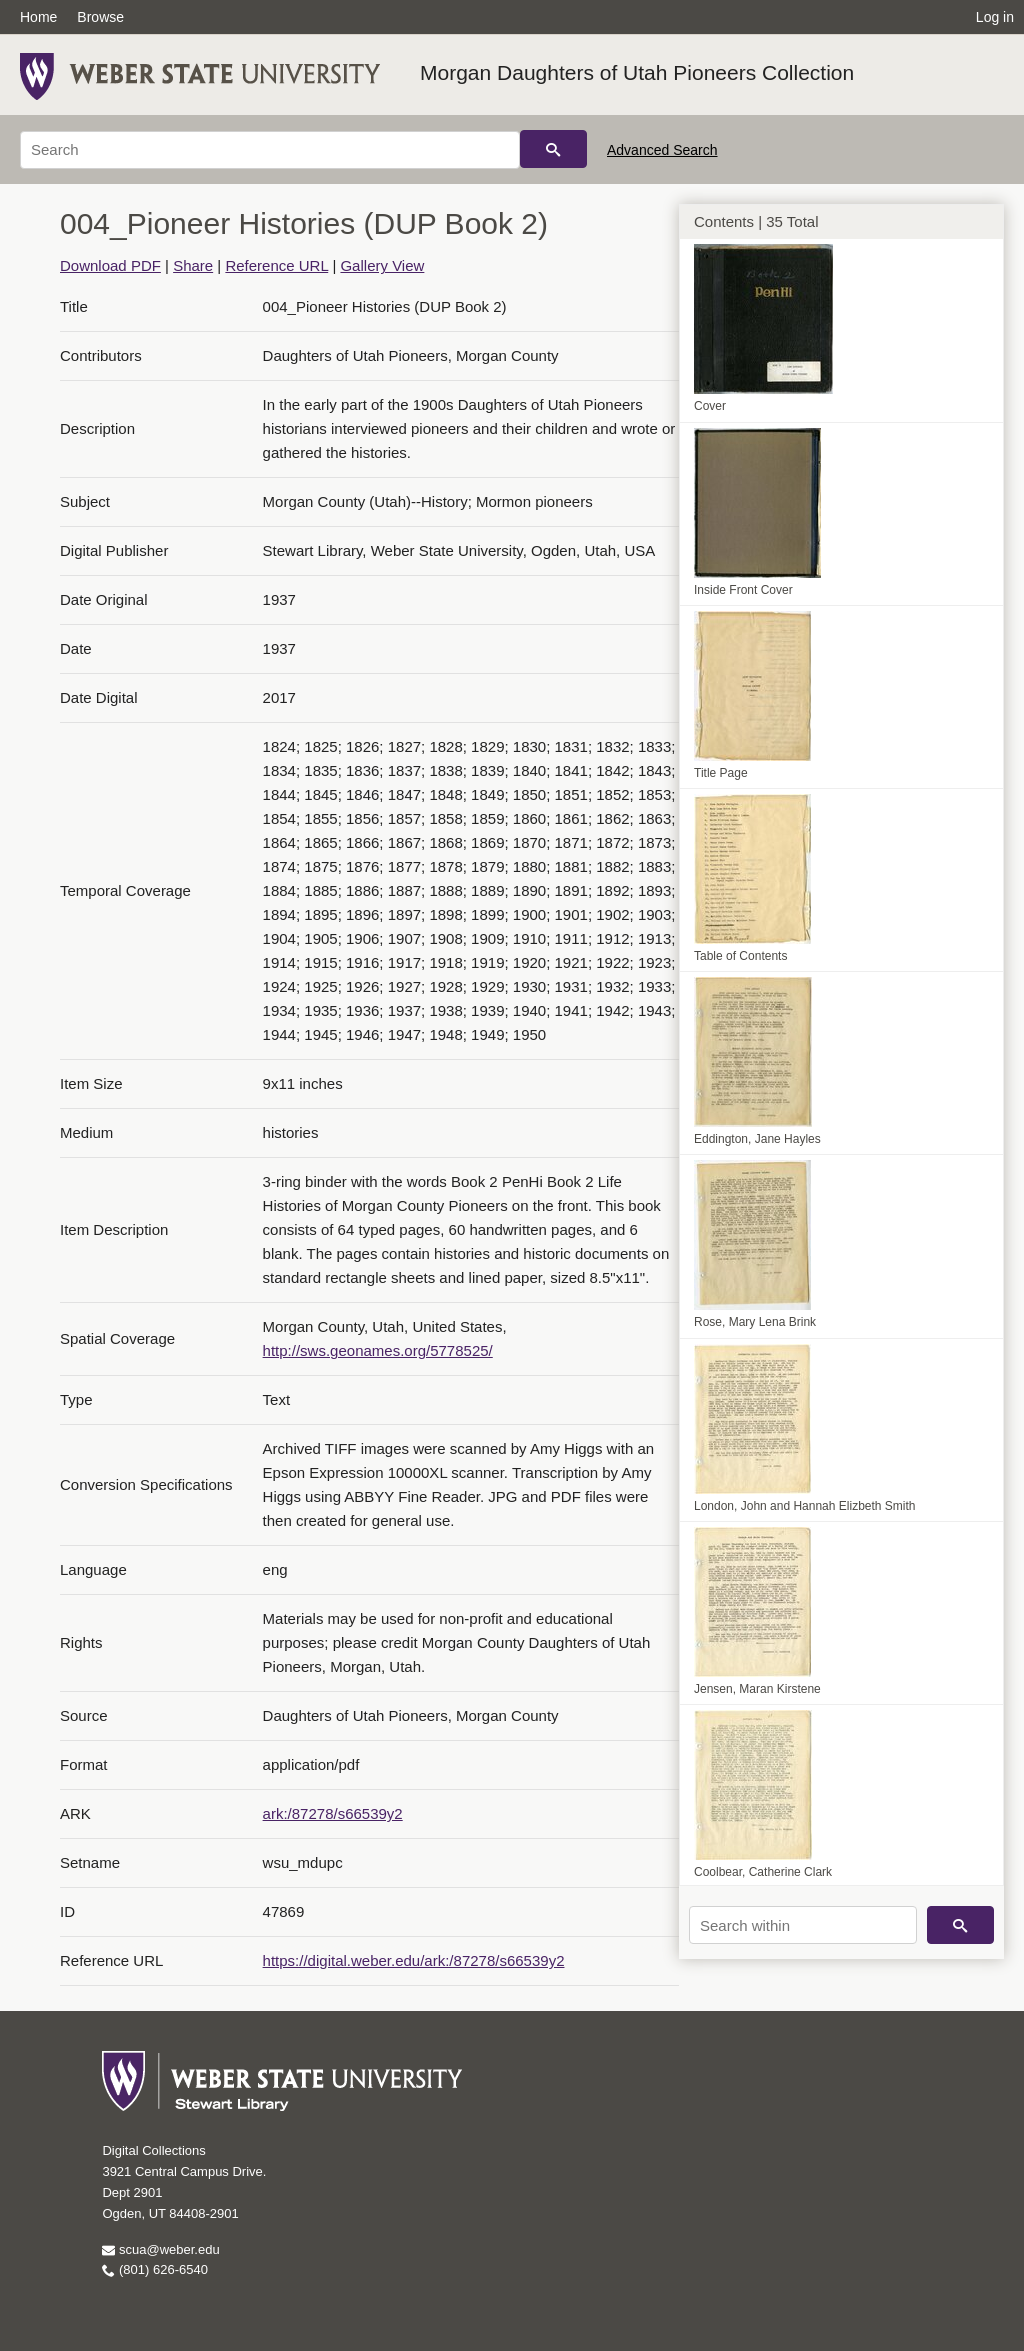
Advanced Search (662, 150)
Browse (100, 17)
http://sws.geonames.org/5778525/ (378, 1350)
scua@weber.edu (160, 2249)
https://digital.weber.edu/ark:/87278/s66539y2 (414, 1960)
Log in (995, 17)
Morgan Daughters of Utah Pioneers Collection (637, 72)
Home (38, 17)
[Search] (270, 150)
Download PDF (110, 265)
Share (193, 265)
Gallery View (382, 265)
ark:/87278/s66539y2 (333, 1813)
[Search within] (803, 1925)
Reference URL (276, 265)
